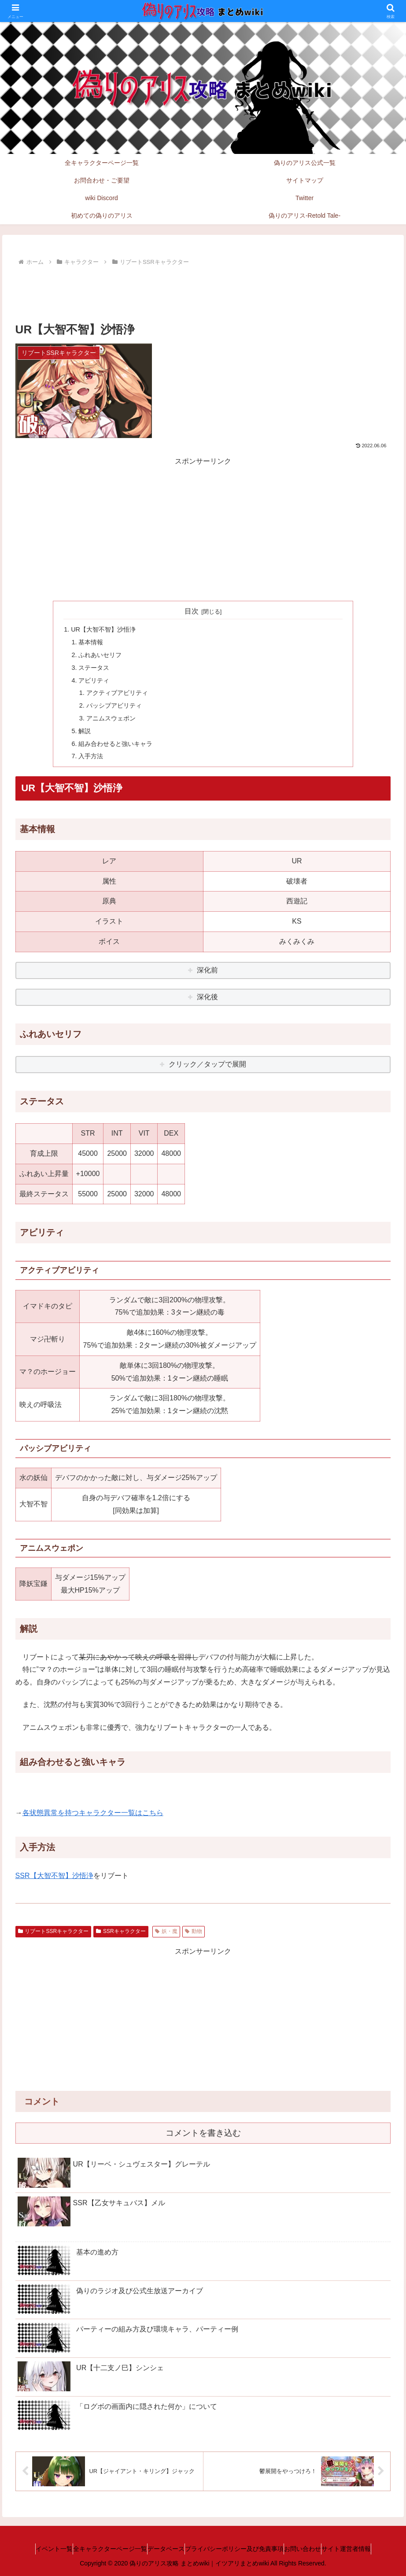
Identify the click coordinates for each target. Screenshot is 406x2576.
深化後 (207, 997)
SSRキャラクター (120, 1931)
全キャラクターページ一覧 (97, 2548)
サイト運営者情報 (368, 2548)
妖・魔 (166, 1931)
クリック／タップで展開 (207, 1064)
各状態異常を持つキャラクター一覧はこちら (92, 1812)
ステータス (93, 667)
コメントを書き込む (203, 2133)
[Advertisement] (203, 292)
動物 (193, 1931)
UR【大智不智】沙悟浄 (103, 629)
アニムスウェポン (111, 718)
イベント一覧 (32, 2548)
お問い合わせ (315, 2548)
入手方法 (90, 756)
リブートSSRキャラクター (53, 1931)
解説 (84, 730)
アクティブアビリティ (117, 692)
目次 (192, 611)
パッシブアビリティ (114, 705)
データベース (161, 2548)
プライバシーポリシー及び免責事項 (238, 2548)
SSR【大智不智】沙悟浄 (54, 1875)
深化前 (207, 970)
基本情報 (90, 642)
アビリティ (93, 680)
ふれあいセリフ (100, 654)
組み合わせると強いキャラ (115, 743)
